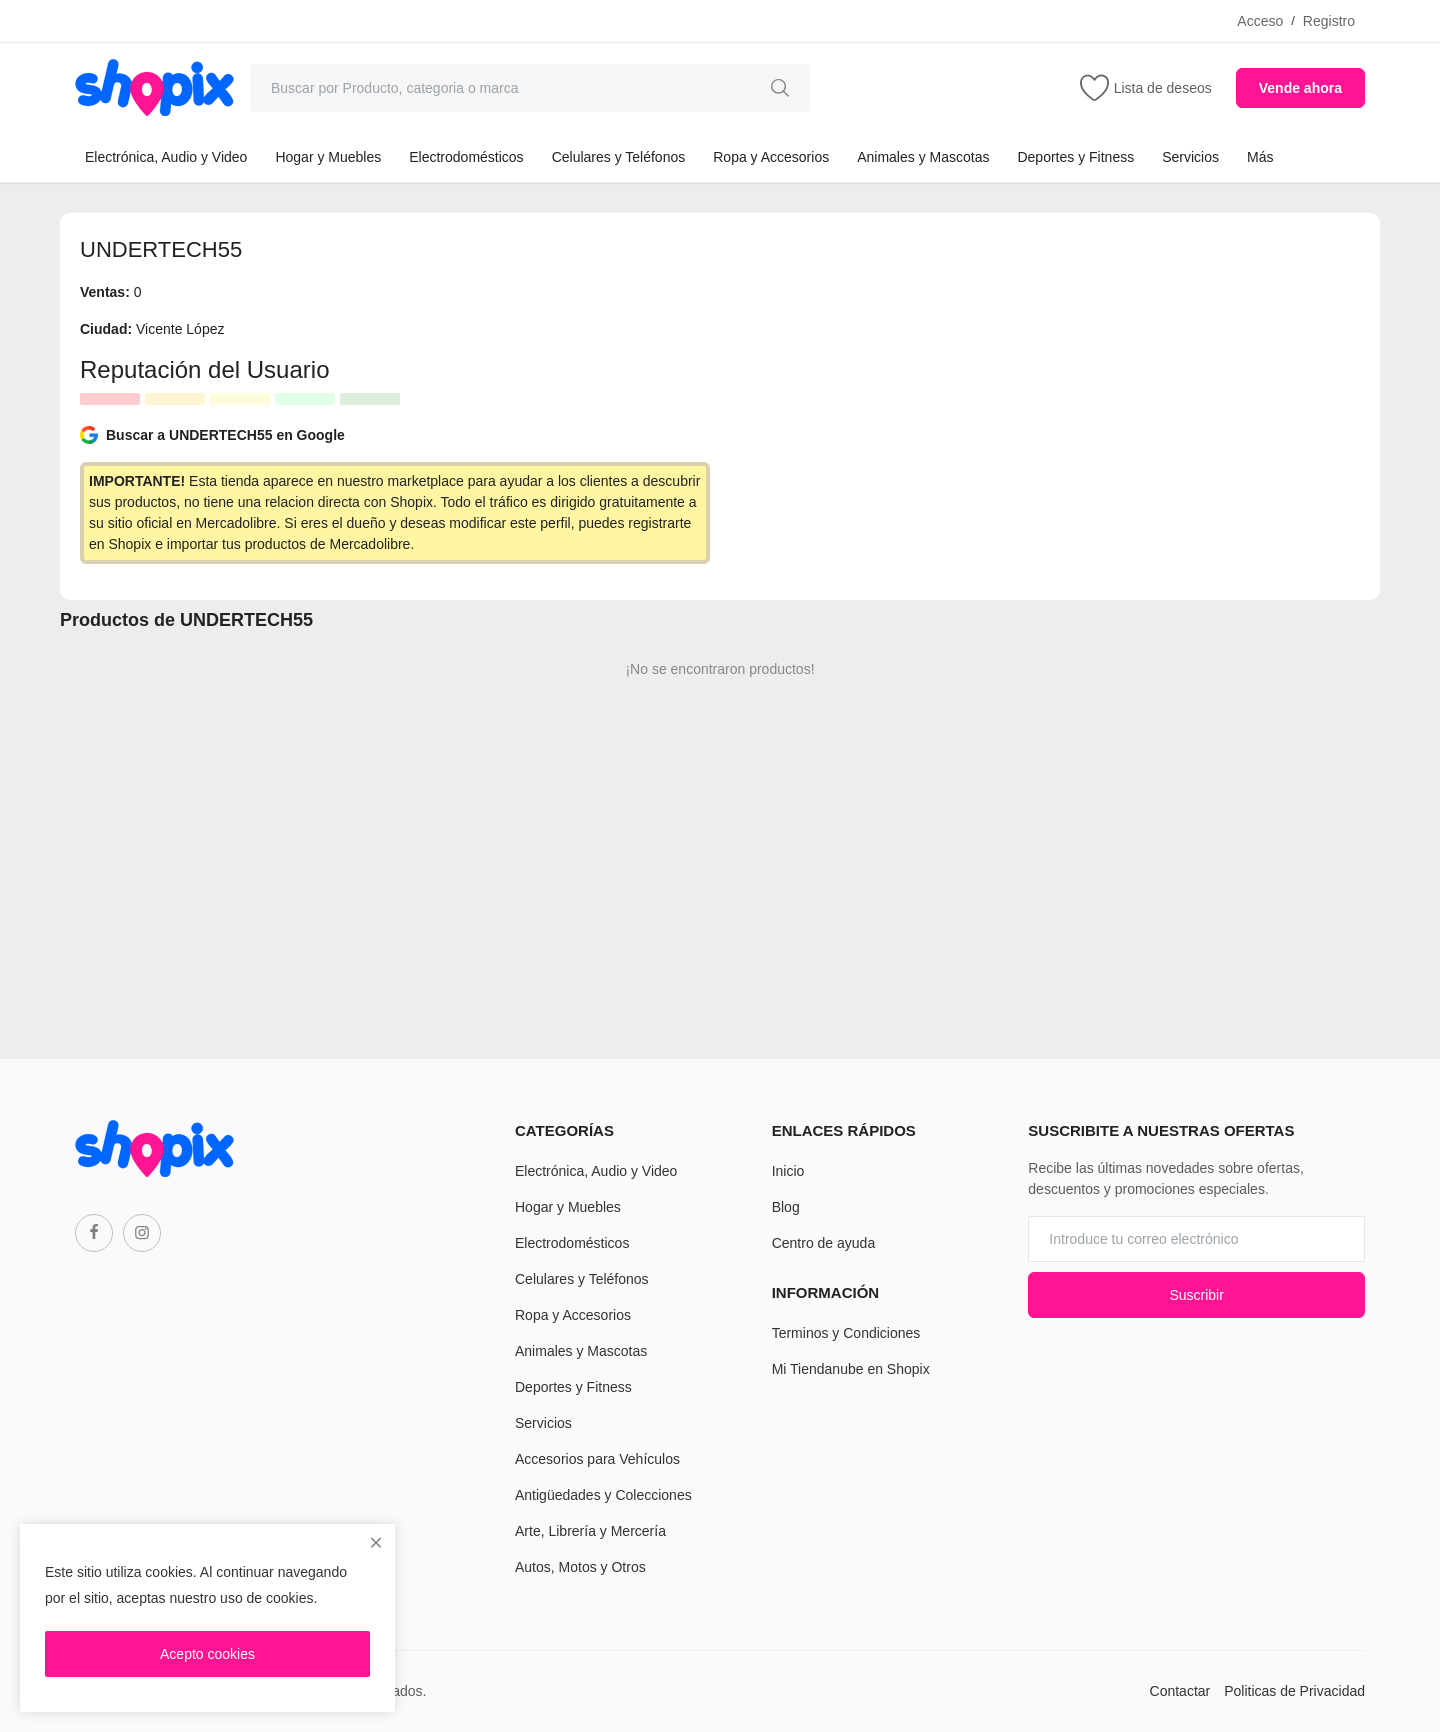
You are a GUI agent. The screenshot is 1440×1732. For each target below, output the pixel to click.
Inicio (788, 1171)
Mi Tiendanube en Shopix (851, 1369)
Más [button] (1260, 157)
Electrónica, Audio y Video (166, 157)
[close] (376, 1543)
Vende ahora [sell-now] (1300, 88)
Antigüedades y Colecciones (603, 1495)
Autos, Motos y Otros (580, 1567)
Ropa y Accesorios (771, 157)
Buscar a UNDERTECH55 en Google (212, 435)
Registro (1329, 21)
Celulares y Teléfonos (619, 157)
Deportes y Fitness (1075, 157)
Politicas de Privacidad (1294, 1691)
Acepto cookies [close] (207, 1654)
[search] (780, 88)
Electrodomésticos (466, 157)
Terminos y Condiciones (846, 1333)
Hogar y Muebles (328, 157)
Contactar (1180, 1691)
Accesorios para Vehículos (597, 1459)
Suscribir (1196, 1295)
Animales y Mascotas (923, 157)
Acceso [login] (1260, 21)
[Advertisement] (1045, 373)
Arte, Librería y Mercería (590, 1531)
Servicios (1190, 157)
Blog (786, 1207)
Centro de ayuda (824, 1243)
